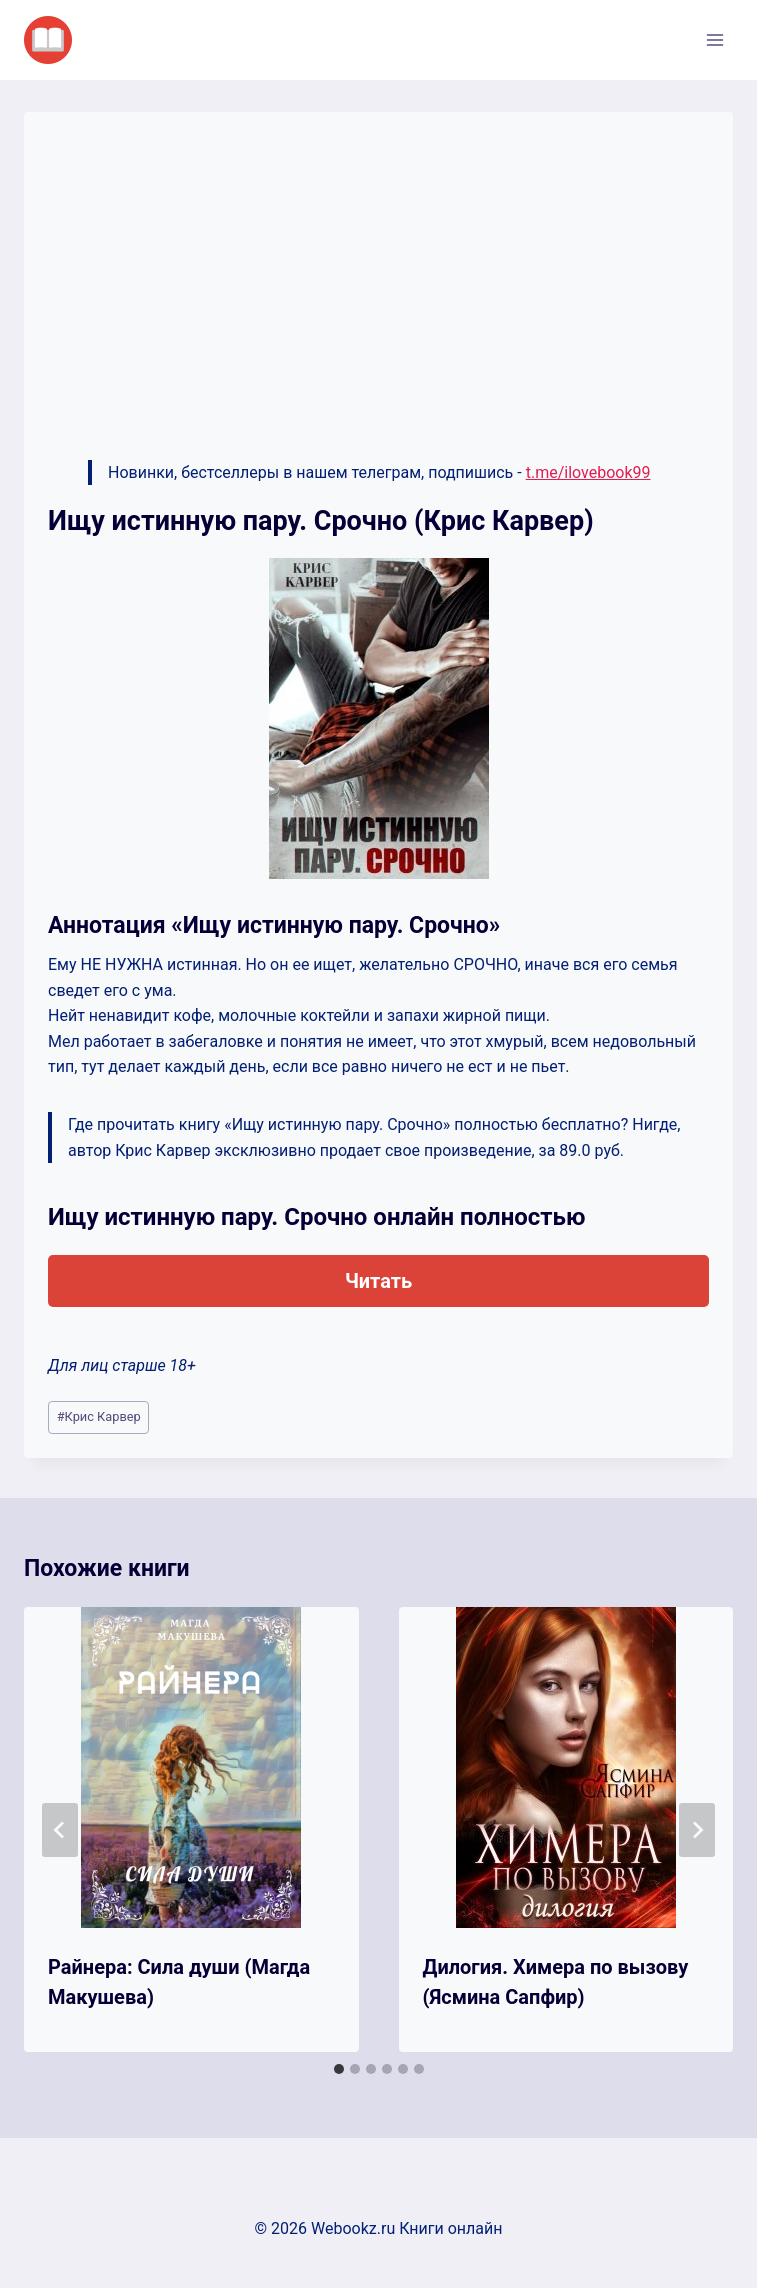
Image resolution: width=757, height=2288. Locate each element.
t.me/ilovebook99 (588, 472)
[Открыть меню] (714, 39)
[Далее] (697, 1830)
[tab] (339, 2069)
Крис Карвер (99, 1416)
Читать (378, 1281)
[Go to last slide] (60, 1830)
